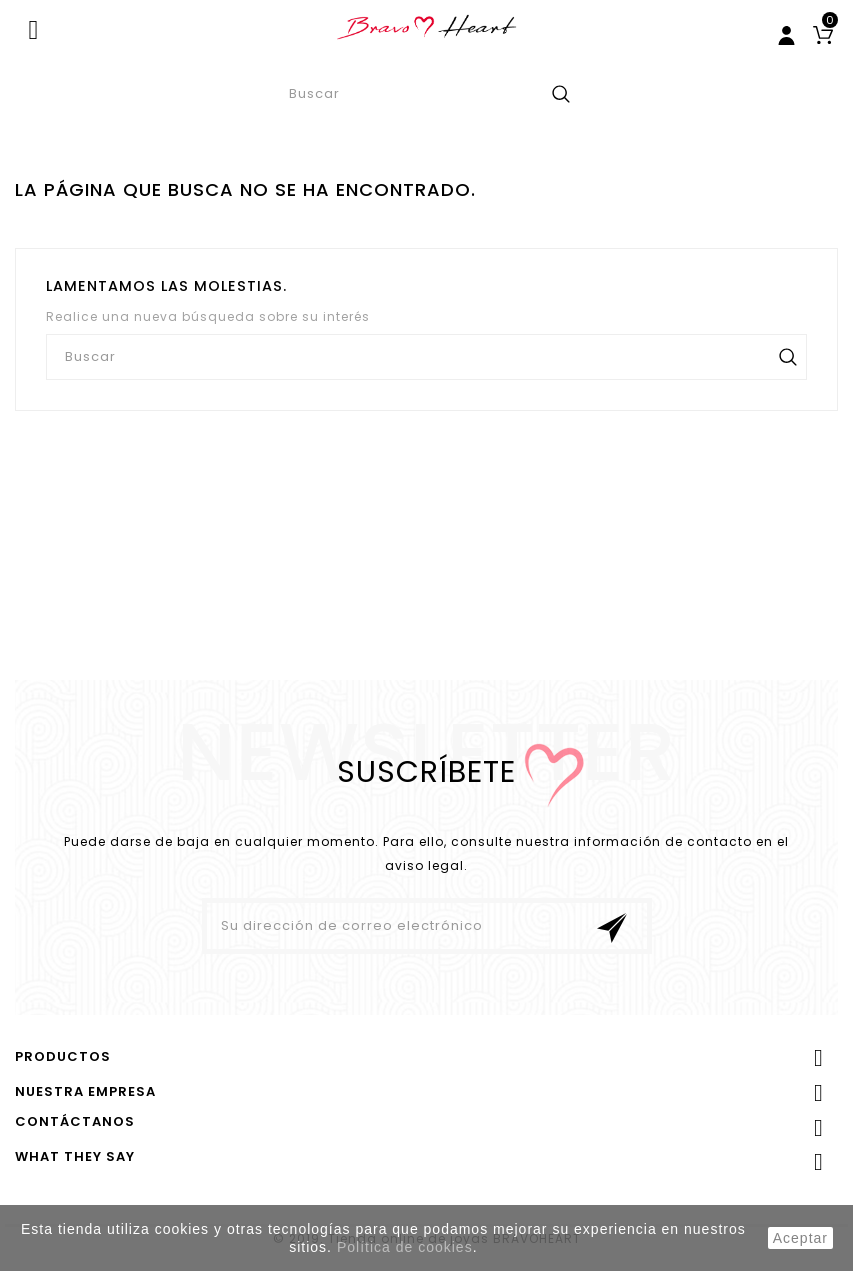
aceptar (800, 1238)
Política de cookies (405, 1247)
